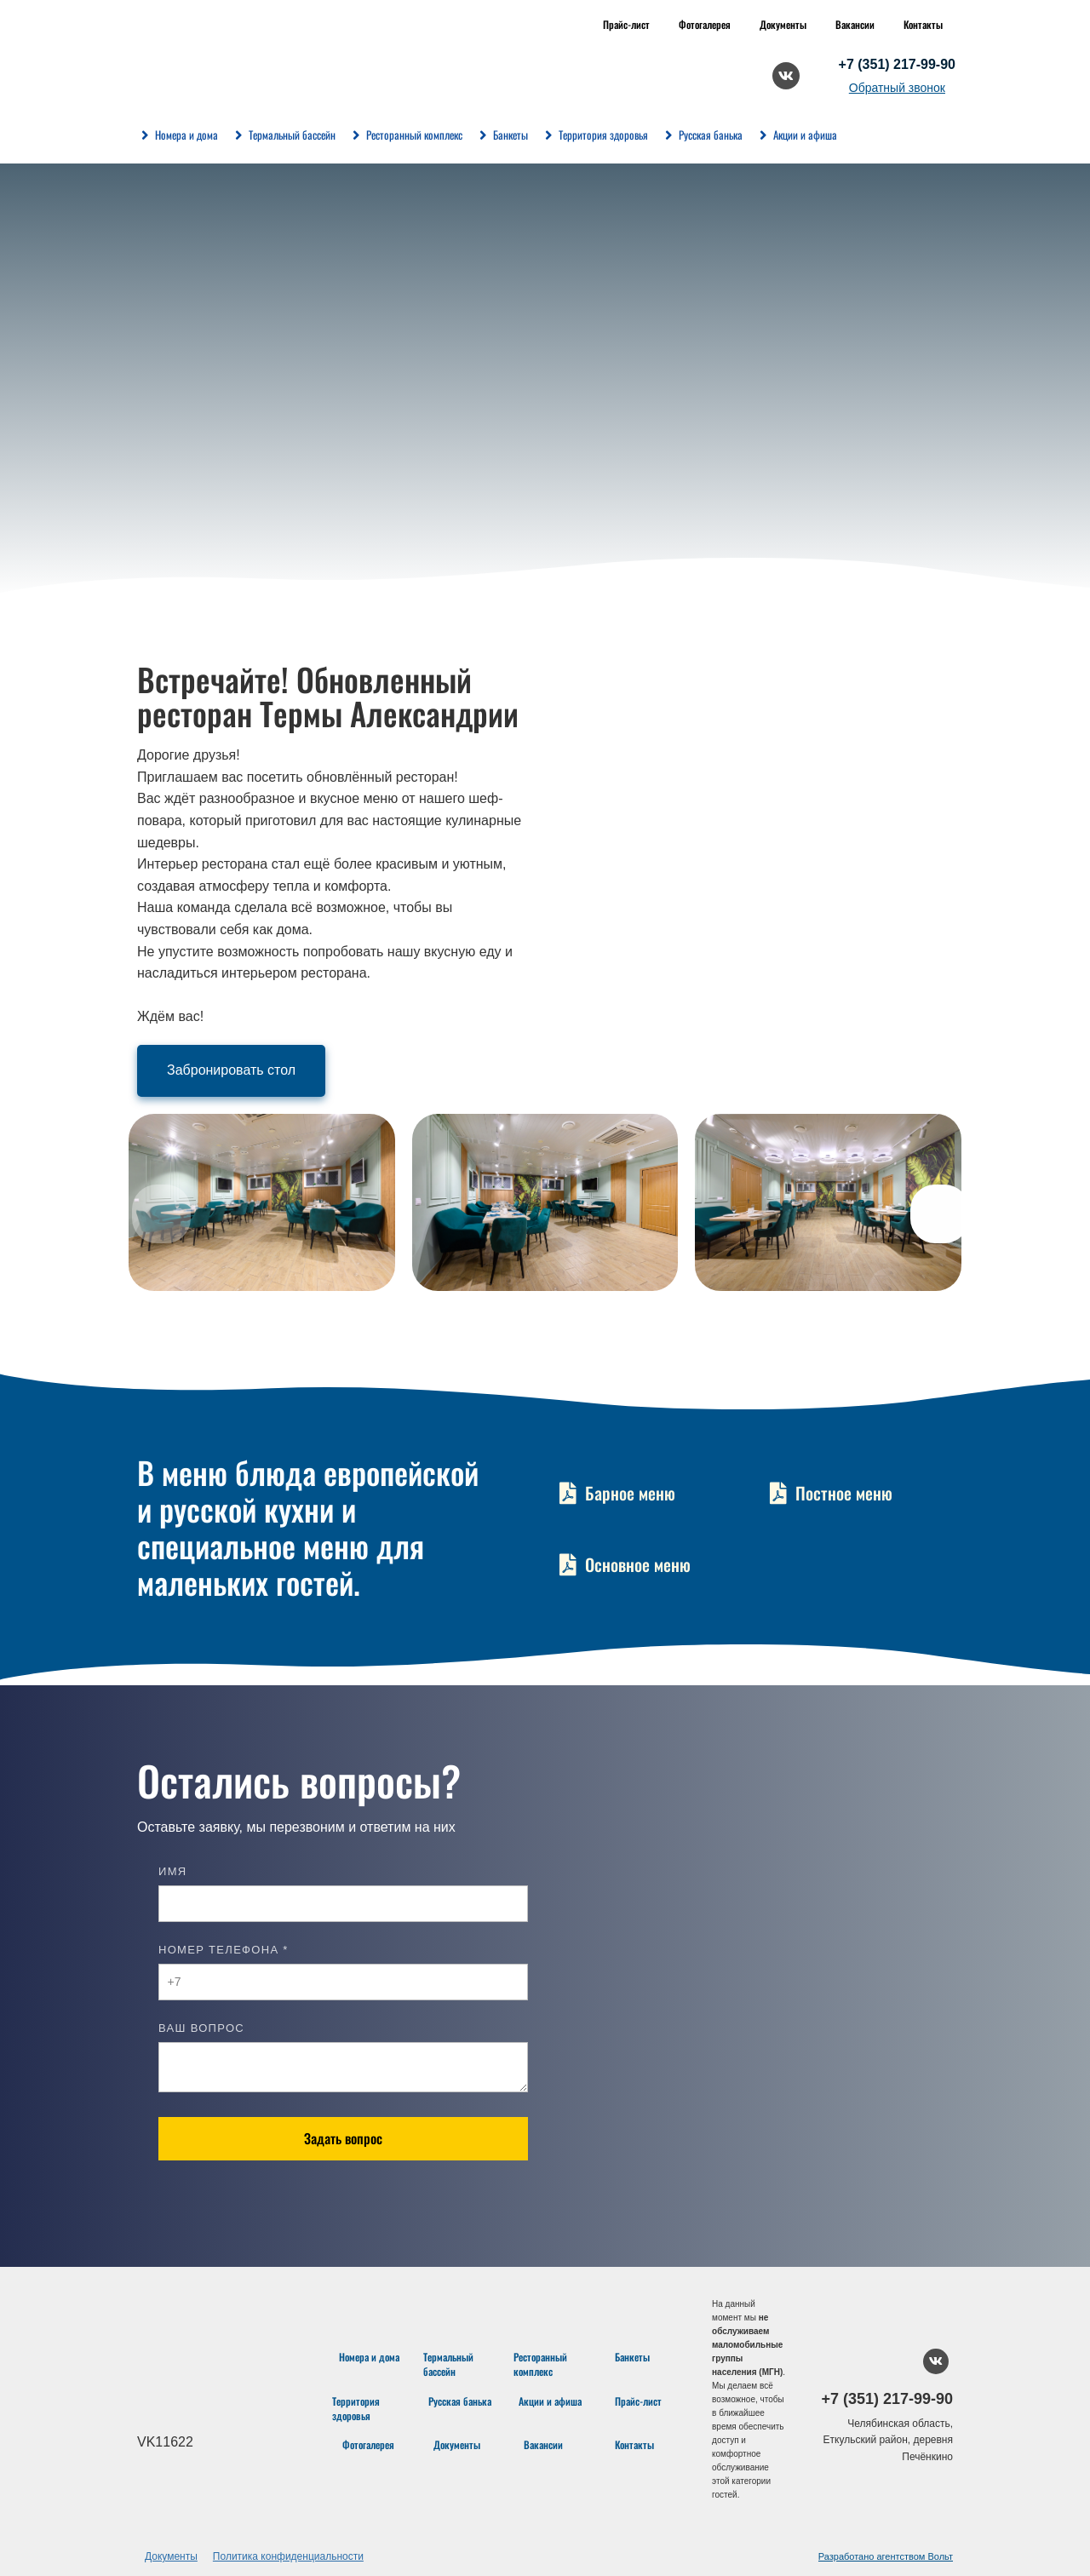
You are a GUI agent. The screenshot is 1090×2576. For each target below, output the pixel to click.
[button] (939, 1214)
